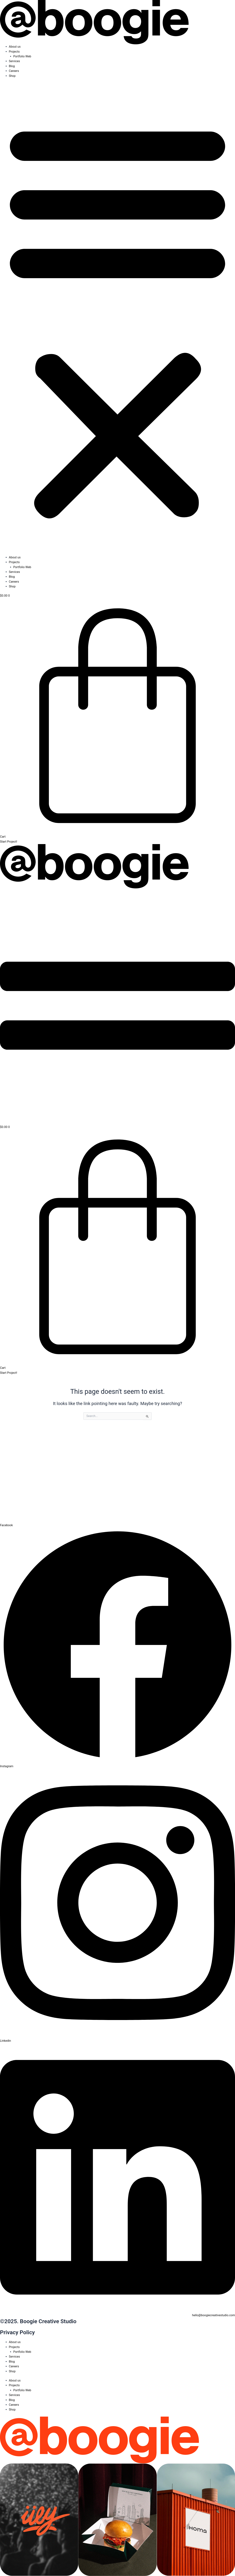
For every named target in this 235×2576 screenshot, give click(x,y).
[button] (117, 319)
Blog (12, 66)
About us (15, 46)
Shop (12, 76)
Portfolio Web (22, 56)
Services (14, 61)
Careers (14, 71)
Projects (14, 51)
